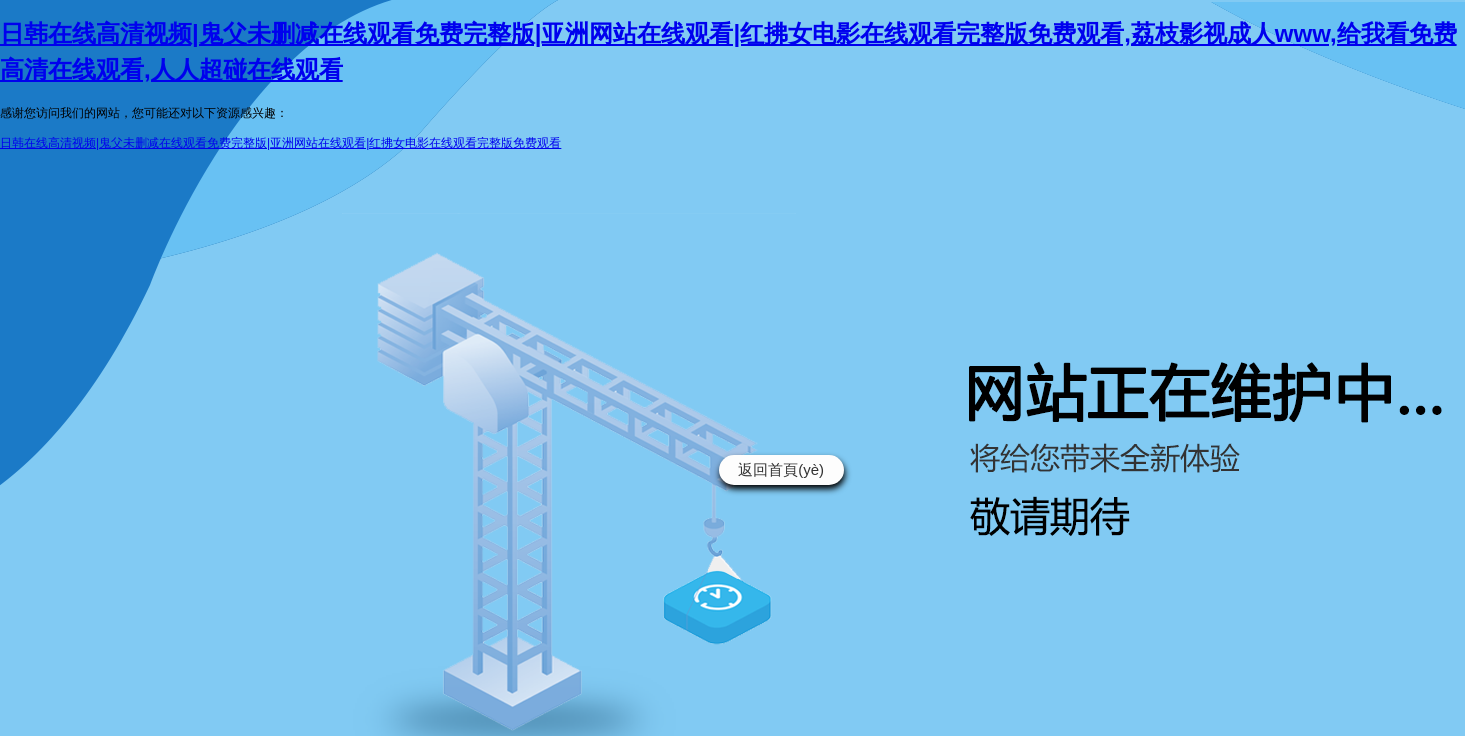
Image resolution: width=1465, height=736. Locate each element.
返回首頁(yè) (781, 469)
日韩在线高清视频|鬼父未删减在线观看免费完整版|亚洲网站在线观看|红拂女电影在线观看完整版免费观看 (280, 143)
